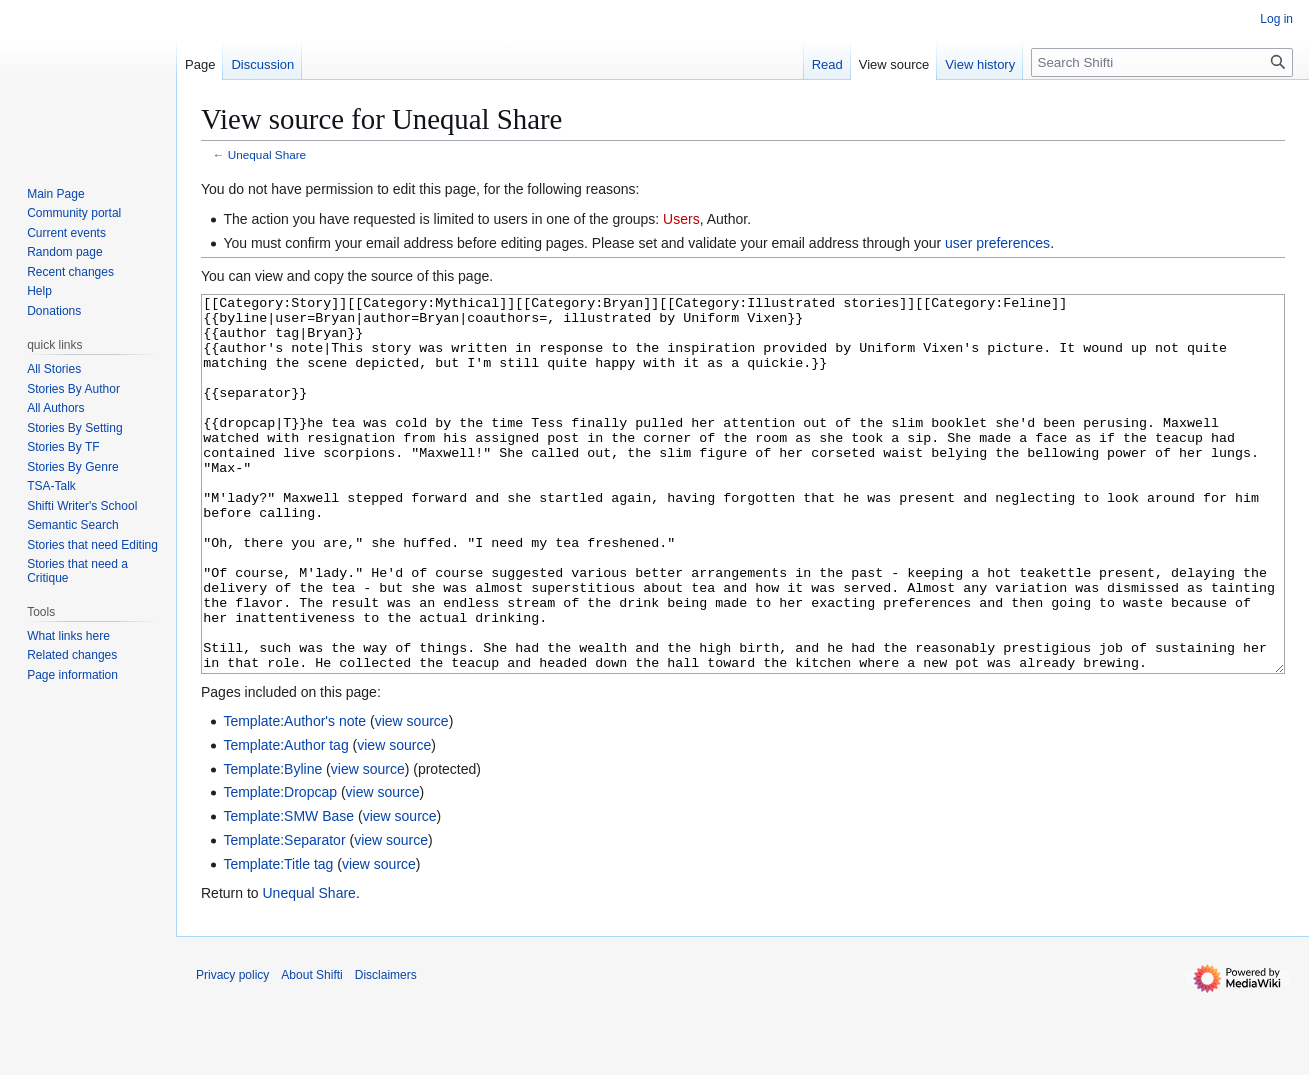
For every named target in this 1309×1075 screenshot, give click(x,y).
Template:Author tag (285, 820)
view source (412, 796)
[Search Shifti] (1162, 62)
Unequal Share (267, 154)
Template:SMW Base (288, 891)
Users (681, 219)
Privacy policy (232, 1050)
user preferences (997, 243)
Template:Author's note (294, 796)
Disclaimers (386, 1050)
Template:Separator (284, 915)
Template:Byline (272, 844)
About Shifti (311, 1050)
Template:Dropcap (280, 867)
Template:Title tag (278, 939)
